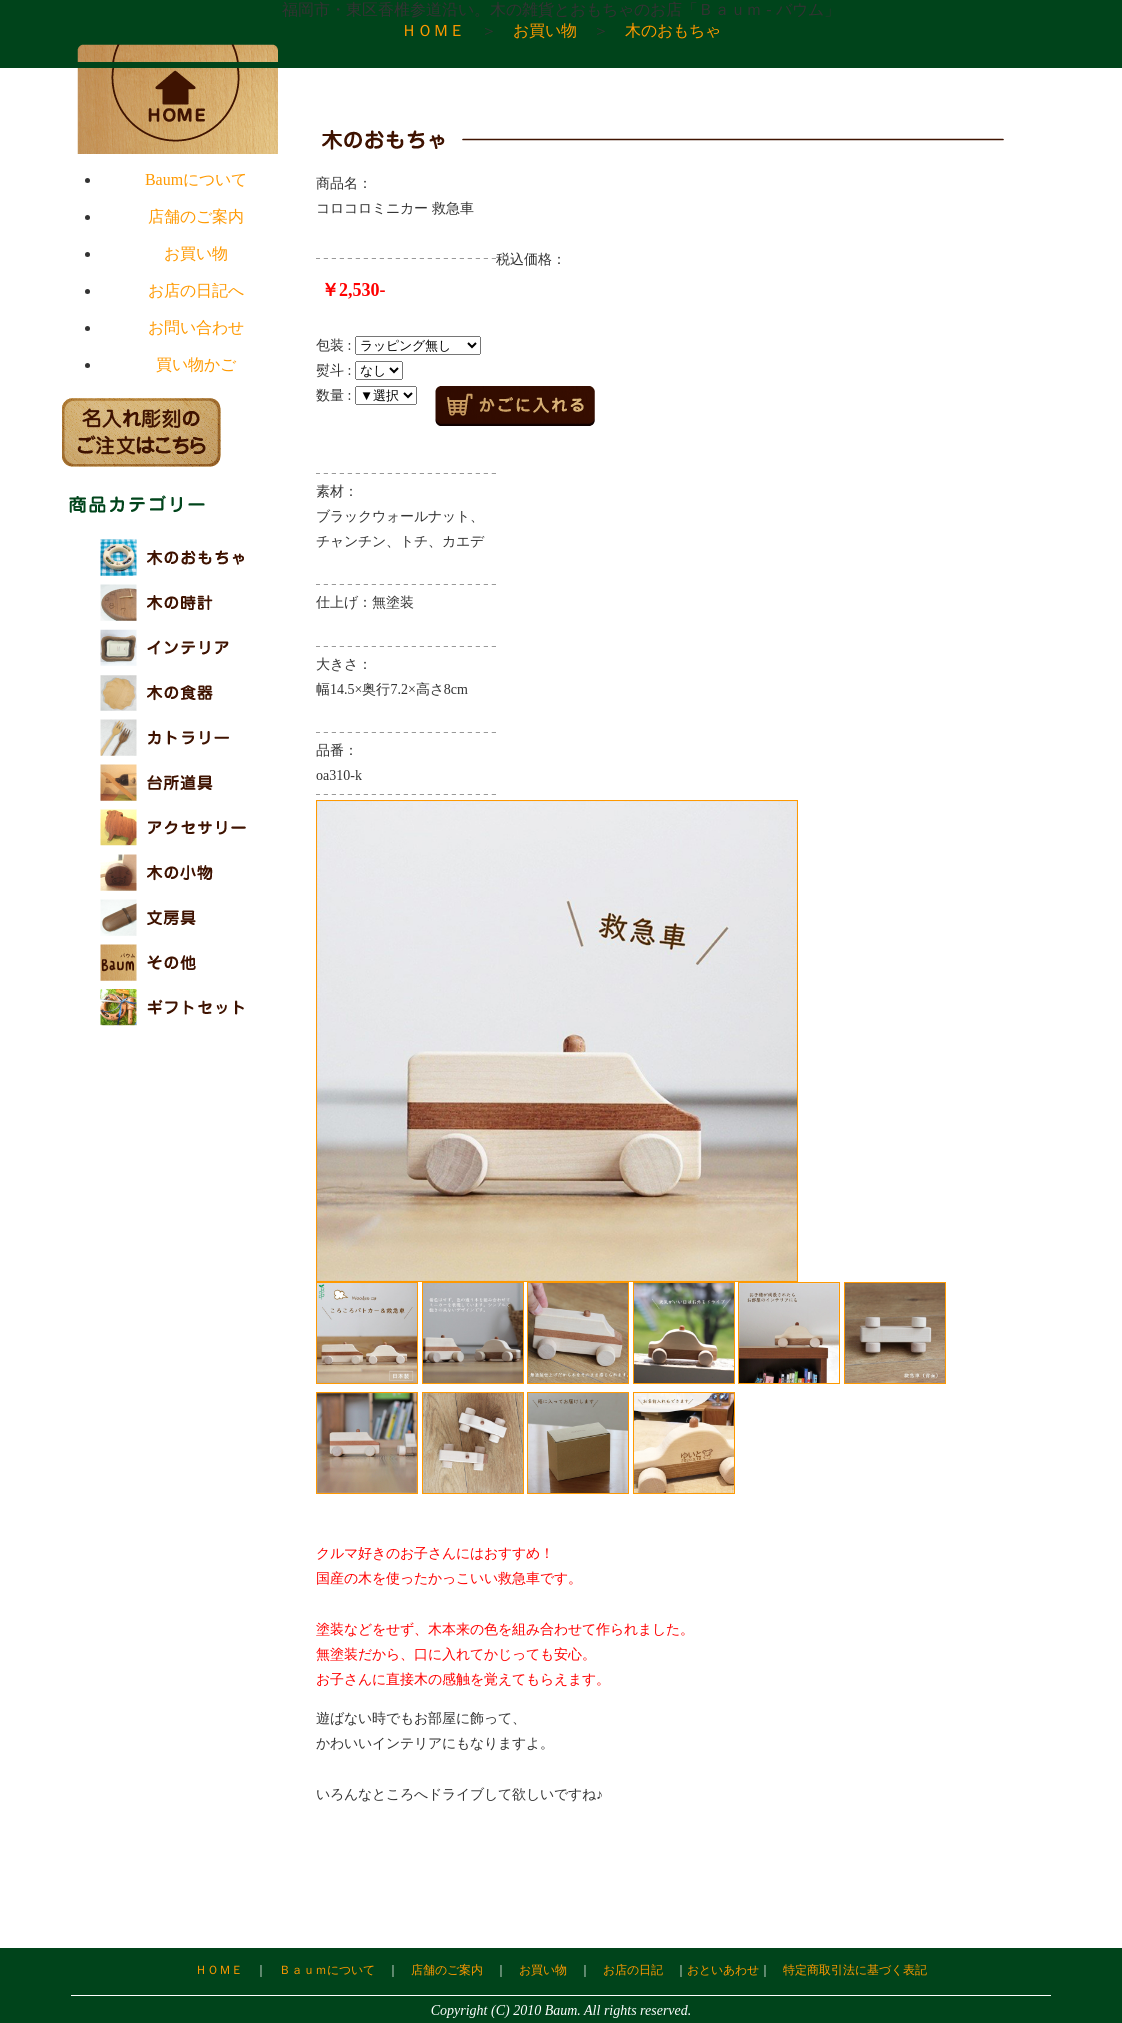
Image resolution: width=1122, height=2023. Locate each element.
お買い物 (545, 30)
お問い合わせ (196, 327)
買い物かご (196, 364)
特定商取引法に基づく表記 (855, 1970)
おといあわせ (723, 1970)
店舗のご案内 (196, 216)
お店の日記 (633, 1970)
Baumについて (196, 179)
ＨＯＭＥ (433, 30)
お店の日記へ (196, 290)
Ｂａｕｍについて (327, 1970)
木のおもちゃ (673, 30)
